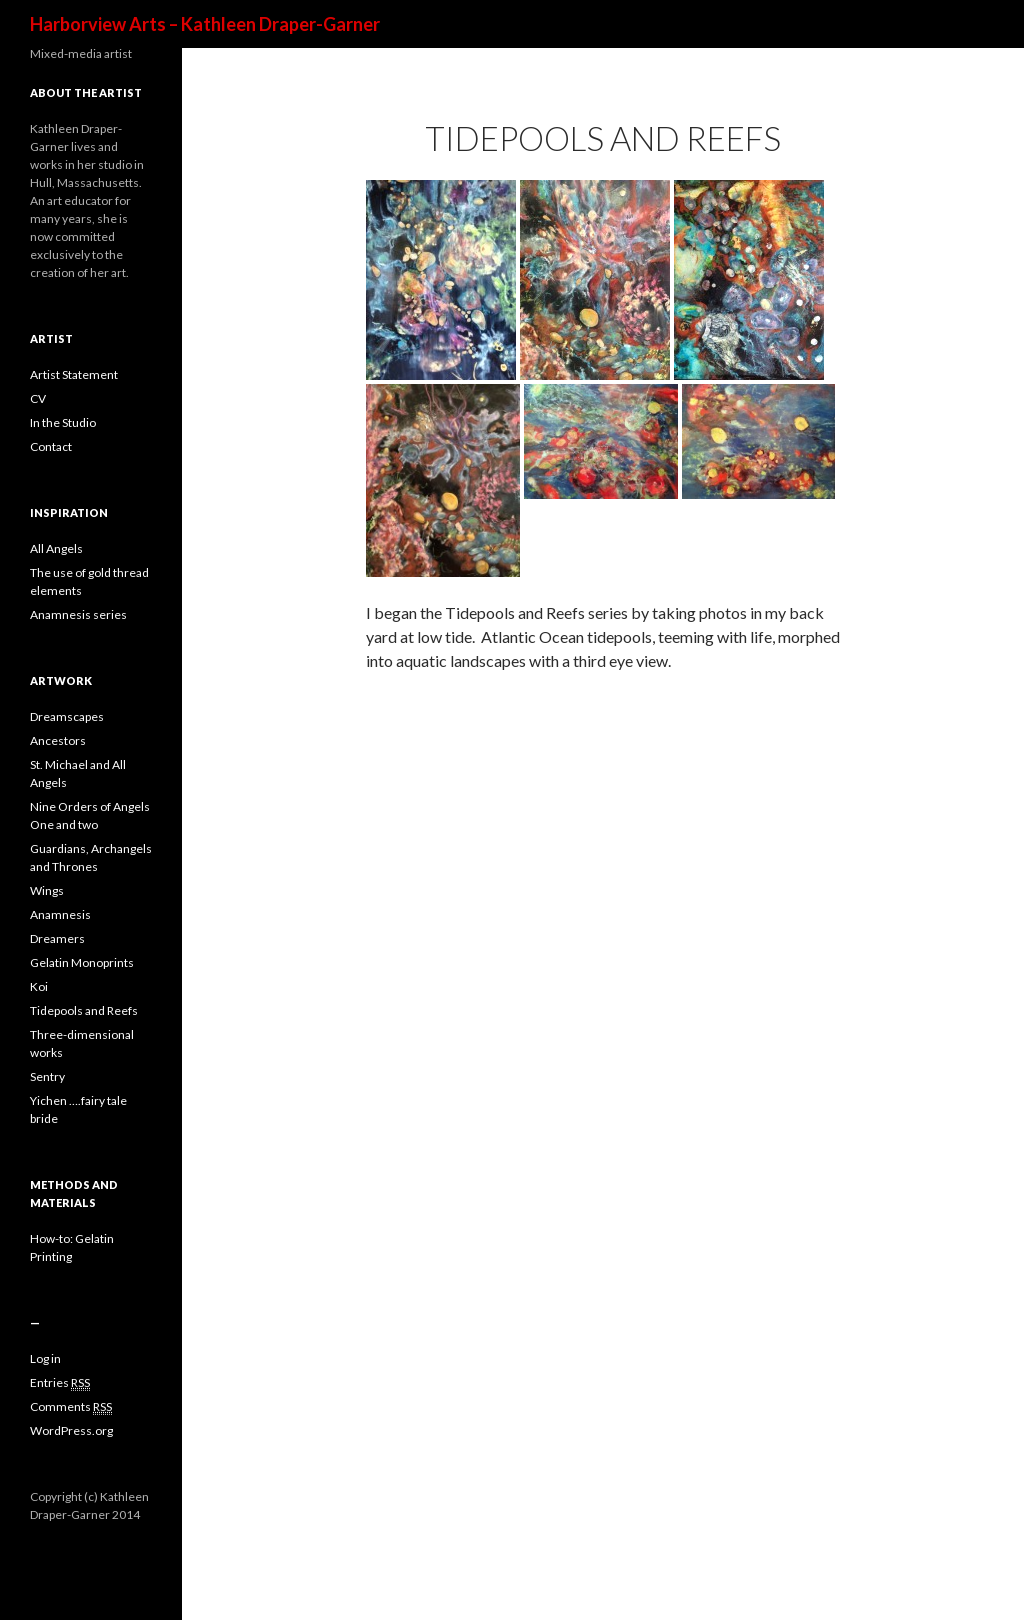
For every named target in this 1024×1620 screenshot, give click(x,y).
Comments (71, 1407)
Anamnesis (60, 914)
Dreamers (57, 938)
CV (38, 398)
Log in (45, 1358)
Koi (39, 986)
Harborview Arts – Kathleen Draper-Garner (205, 24)
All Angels (56, 548)
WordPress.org (71, 1430)
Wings (47, 890)
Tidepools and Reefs (84, 1010)
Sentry (47, 1076)
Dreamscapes (67, 716)
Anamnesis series (78, 614)
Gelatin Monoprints (82, 962)
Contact (51, 446)
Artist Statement (74, 374)
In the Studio (63, 422)
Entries (60, 1383)
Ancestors (58, 740)
